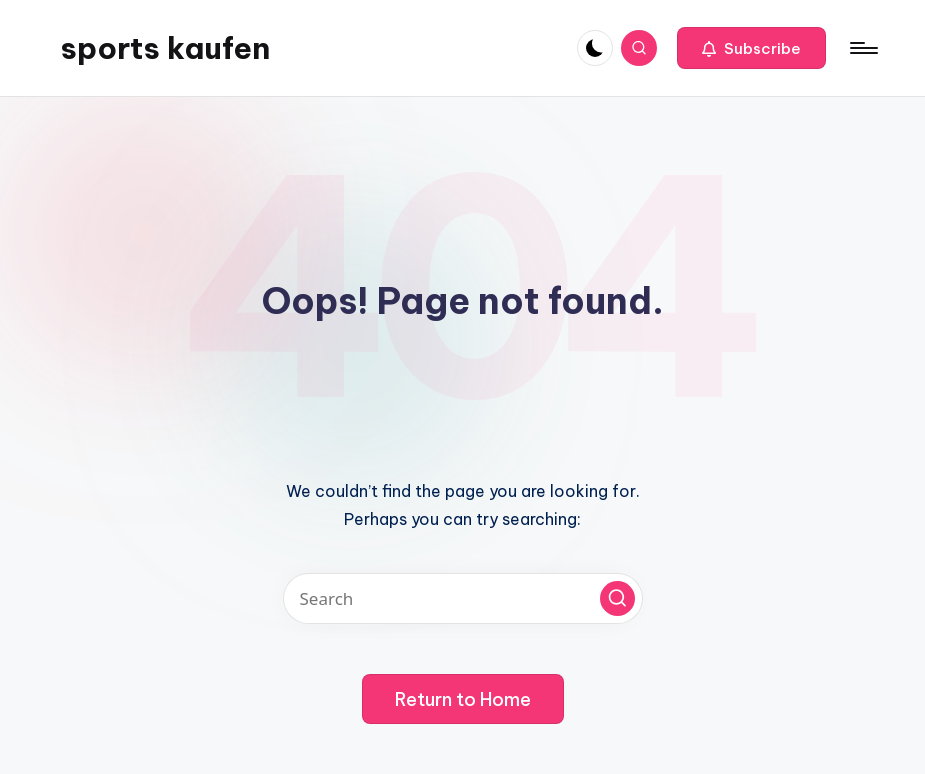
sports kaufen (165, 48)
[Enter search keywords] (463, 598)
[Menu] (862, 48)
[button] (751, 48)
